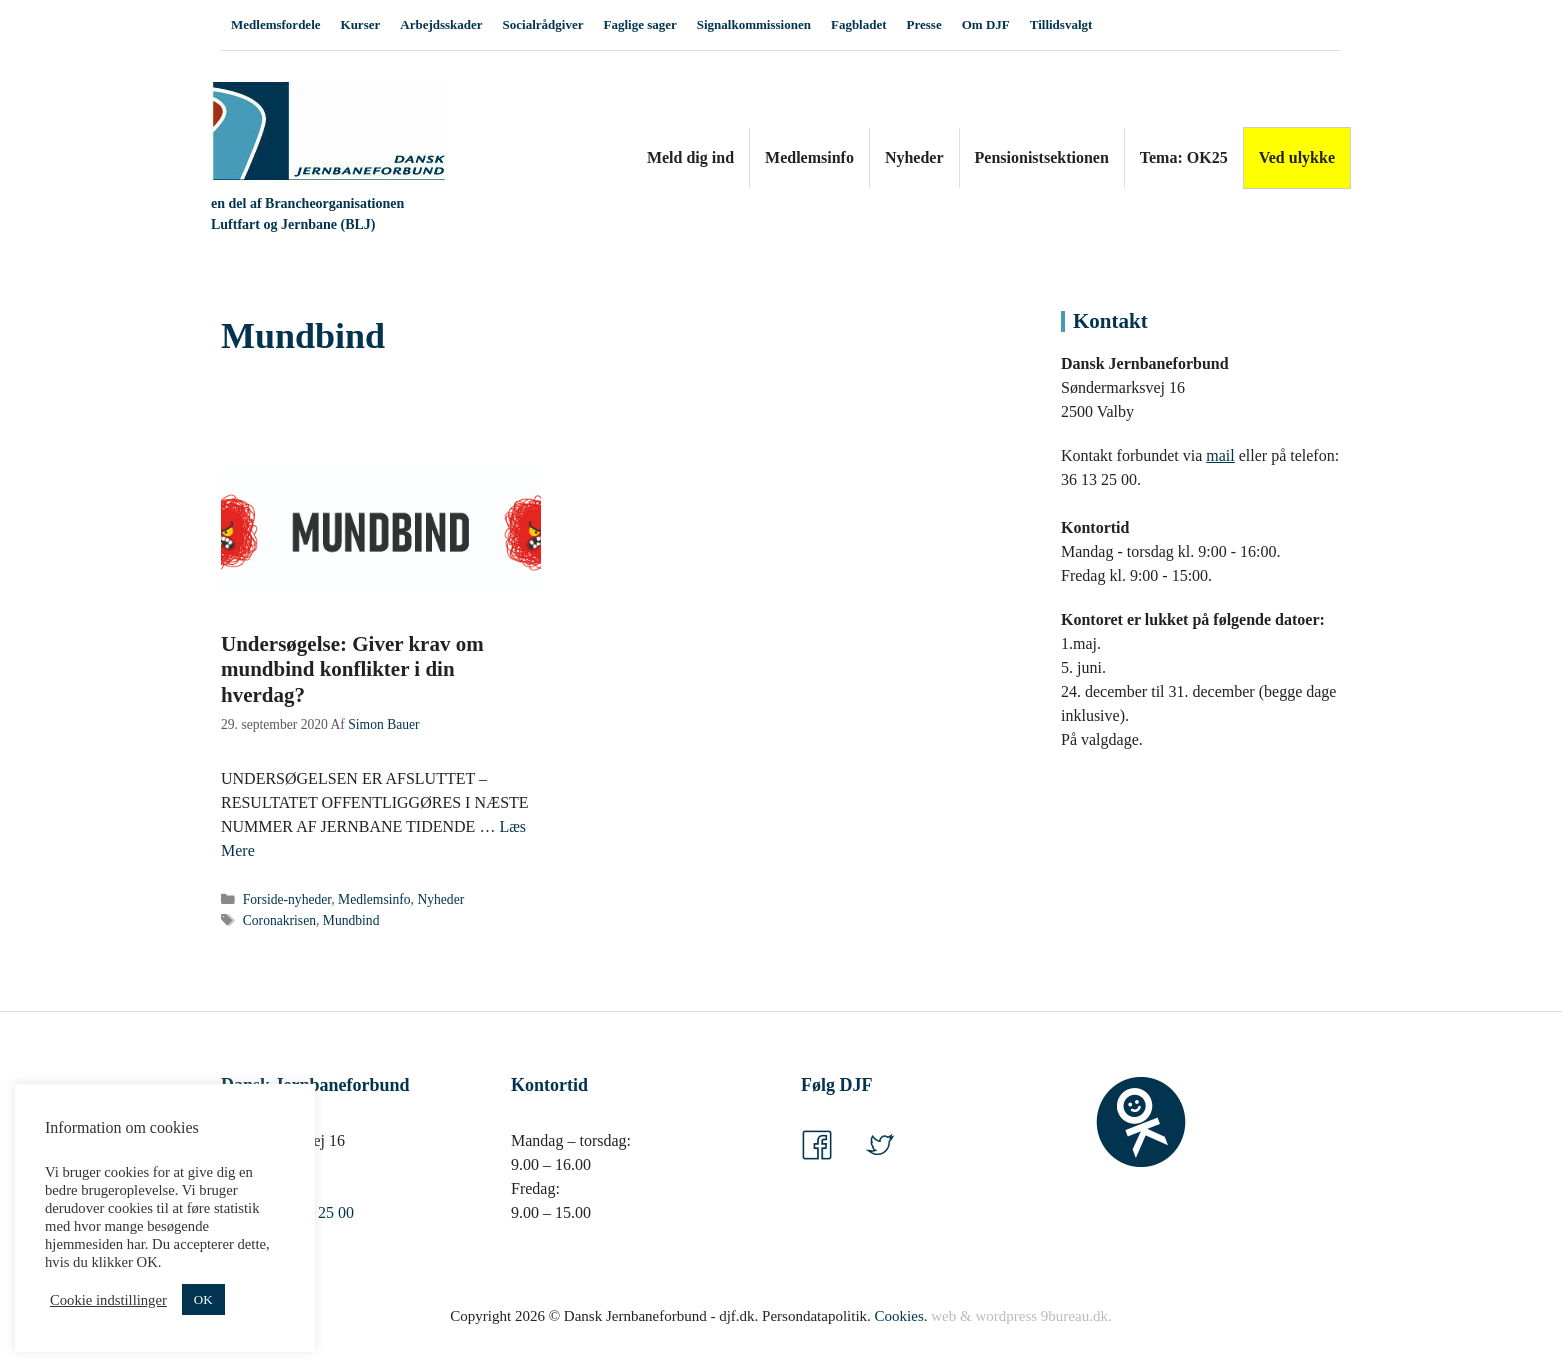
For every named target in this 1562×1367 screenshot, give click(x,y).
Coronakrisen (279, 920)
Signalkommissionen (754, 24)
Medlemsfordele (276, 24)
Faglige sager (639, 24)
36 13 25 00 (316, 1212)
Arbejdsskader (441, 24)
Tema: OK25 (1184, 157)
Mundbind (351, 920)
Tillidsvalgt (1061, 24)
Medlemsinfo (809, 157)
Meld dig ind (690, 157)
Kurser (361, 24)
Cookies (899, 1316)
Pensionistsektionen (1042, 157)
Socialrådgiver (543, 24)
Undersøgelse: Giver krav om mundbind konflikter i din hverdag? (352, 669)
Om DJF (986, 24)
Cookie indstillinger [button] (108, 1300)
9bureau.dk (1074, 1316)
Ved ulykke (1297, 157)
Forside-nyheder (287, 899)
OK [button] (203, 1299)
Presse (924, 24)
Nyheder (914, 157)
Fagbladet (859, 24)
